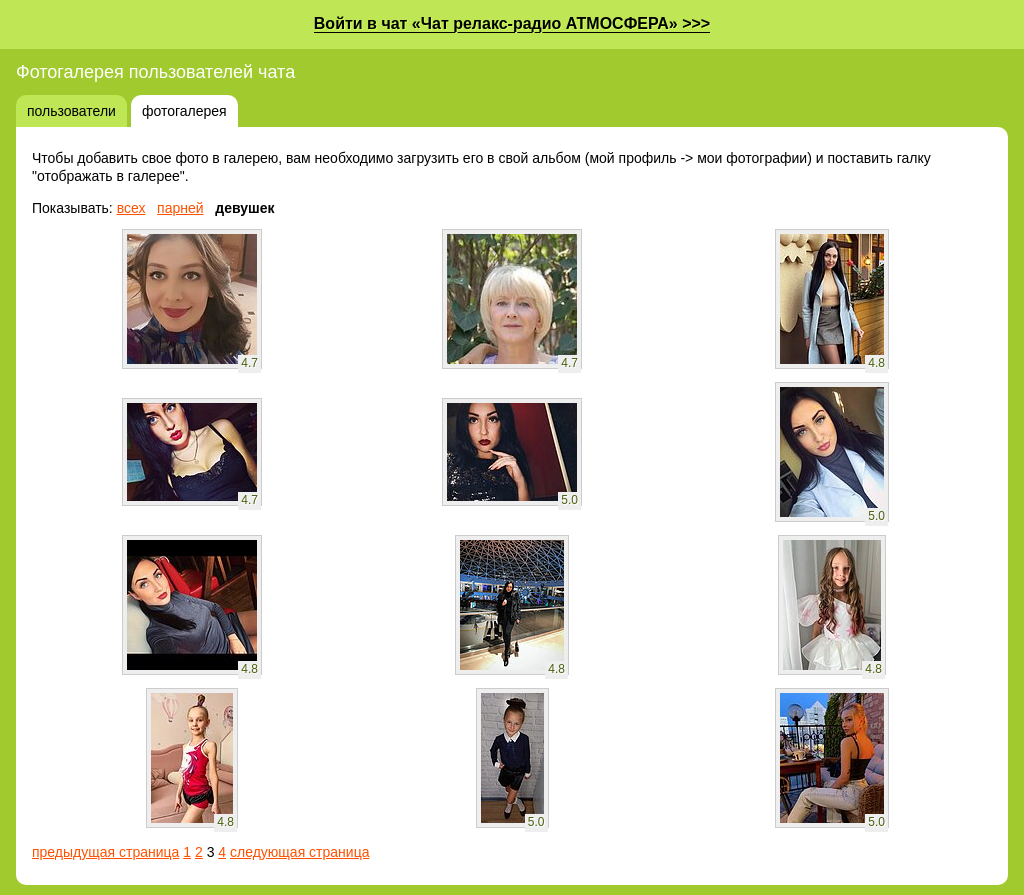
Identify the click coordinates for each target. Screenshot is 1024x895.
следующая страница (299, 852)
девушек (244, 208)
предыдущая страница (105, 852)
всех (131, 208)
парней (180, 208)
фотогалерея (184, 111)
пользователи (71, 111)
